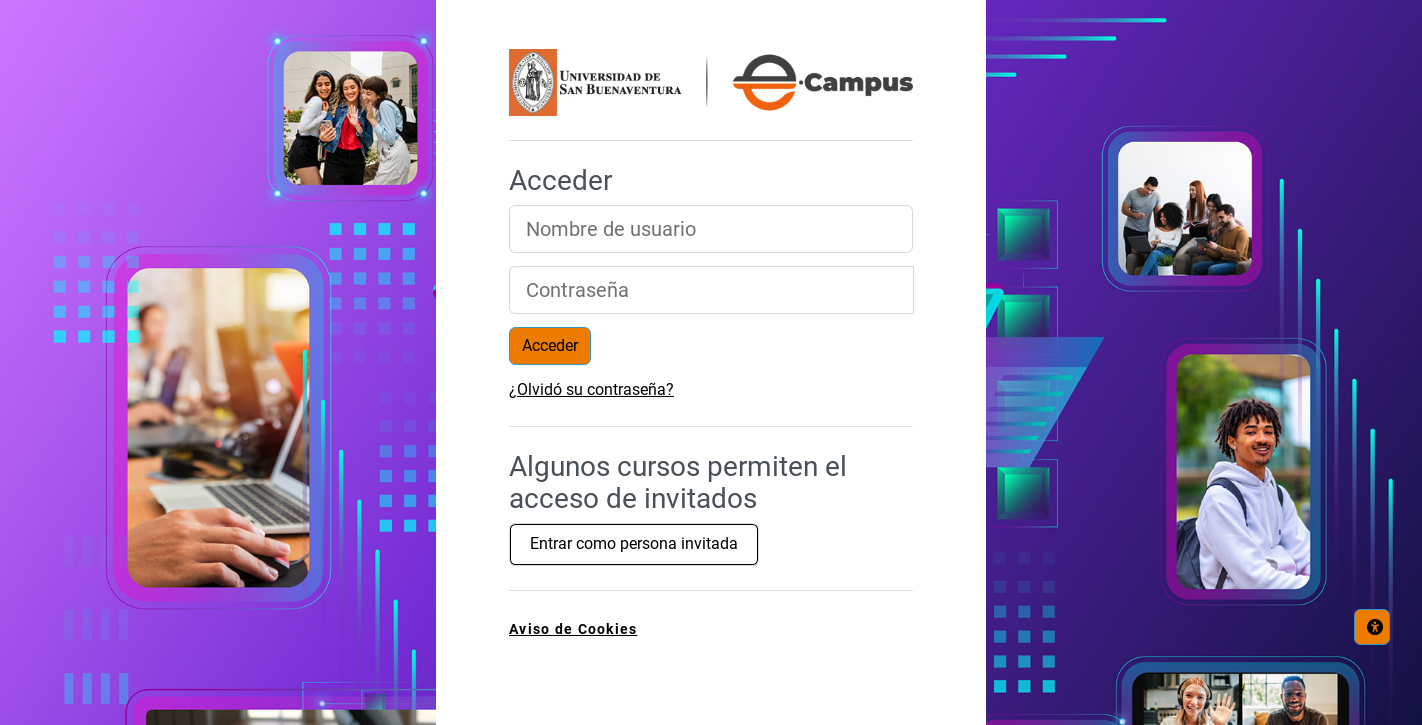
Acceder (550, 345)
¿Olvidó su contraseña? (591, 389)
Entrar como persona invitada (634, 543)
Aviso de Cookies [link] (573, 629)
